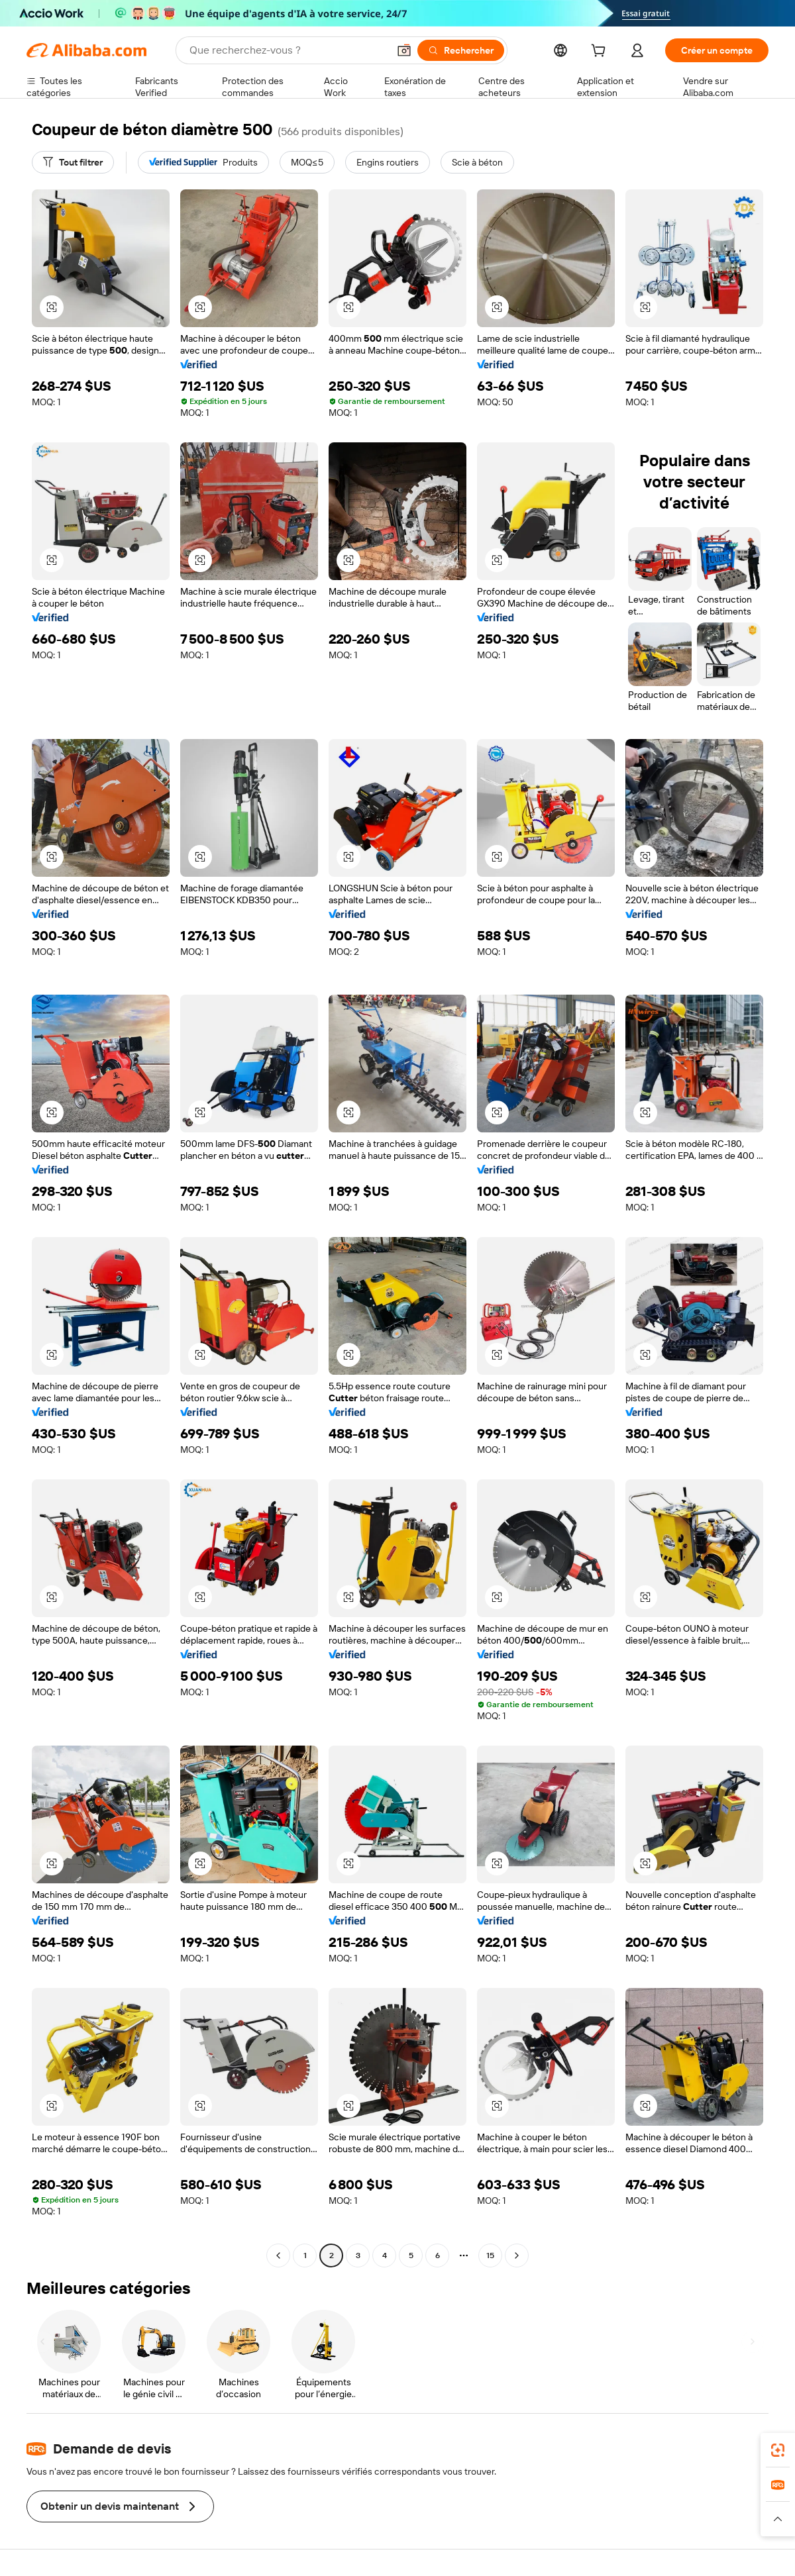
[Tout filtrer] (73, 162)
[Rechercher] (460, 50)
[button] (404, 50)
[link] (778, 2450)
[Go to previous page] (278, 2255)
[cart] (601, 52)
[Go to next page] (517, 2255)
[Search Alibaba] (287, 50)
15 (490, 2255)
